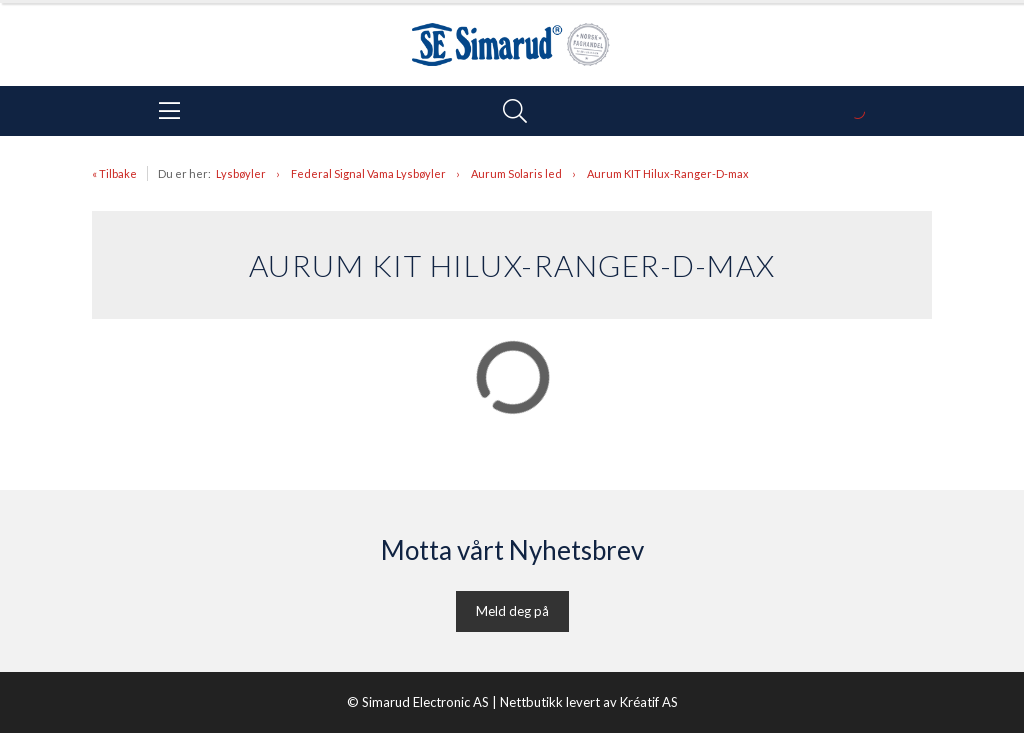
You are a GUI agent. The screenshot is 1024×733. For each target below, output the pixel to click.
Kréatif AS (649, 702)
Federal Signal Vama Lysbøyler (368, 173)
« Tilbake (114, 173)
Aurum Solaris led (516, 173)
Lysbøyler (241, 173)
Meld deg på (512, 611)
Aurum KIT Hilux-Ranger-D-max (668, 173)
